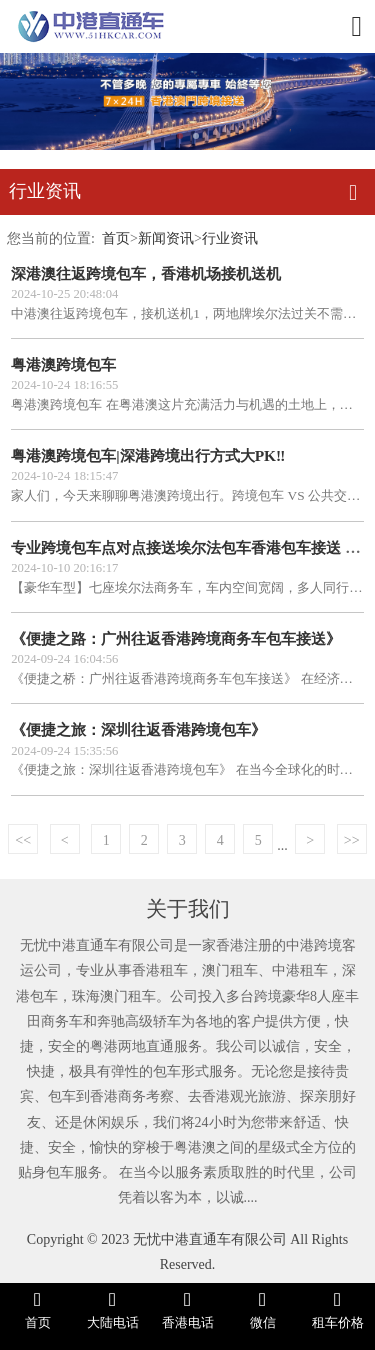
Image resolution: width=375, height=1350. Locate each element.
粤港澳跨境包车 (63, 364)
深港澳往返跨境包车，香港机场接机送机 (146, 273)
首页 (116, 238)
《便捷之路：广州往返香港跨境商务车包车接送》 (176, 638)
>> (352, 840)
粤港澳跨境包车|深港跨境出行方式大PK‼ (148, 455)
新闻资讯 (166, 238)
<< (23, 840)
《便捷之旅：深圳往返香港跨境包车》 (138, 729)
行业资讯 (230, 238)
